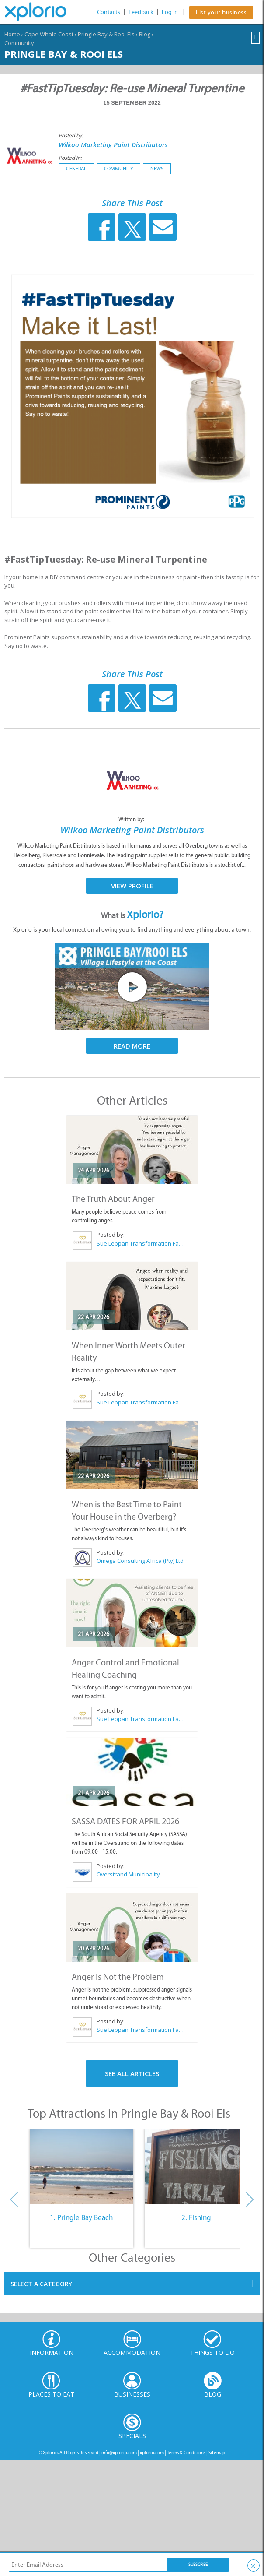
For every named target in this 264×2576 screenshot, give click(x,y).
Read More (132, 1046)
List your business (221, 12)
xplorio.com (152, 2453)
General (76, 168)
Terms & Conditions (186, 2453)
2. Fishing (196, 2217)
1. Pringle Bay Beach (81, 2217)
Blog (144, 34)
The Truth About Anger (113, 1198)
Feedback (141, 12)
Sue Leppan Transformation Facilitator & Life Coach (140, 1243)
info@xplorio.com (119, 2453)
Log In (170, 12)
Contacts (108, 12)
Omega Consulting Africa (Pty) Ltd (140, 1561)
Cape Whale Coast (48, 34)
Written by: (132, 819)
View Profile (132, 885)
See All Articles (132, 2073)
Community (19, 43)
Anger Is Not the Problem (118, 1976)
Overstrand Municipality (128, 1874)
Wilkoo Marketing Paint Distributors (113, 144)
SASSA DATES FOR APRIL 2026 (125, 1821)
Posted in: (70, 158)
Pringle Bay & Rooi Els (106, 34)
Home (12, 34)
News (156, 168)
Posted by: (71, 135)
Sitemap (216, 2453)
